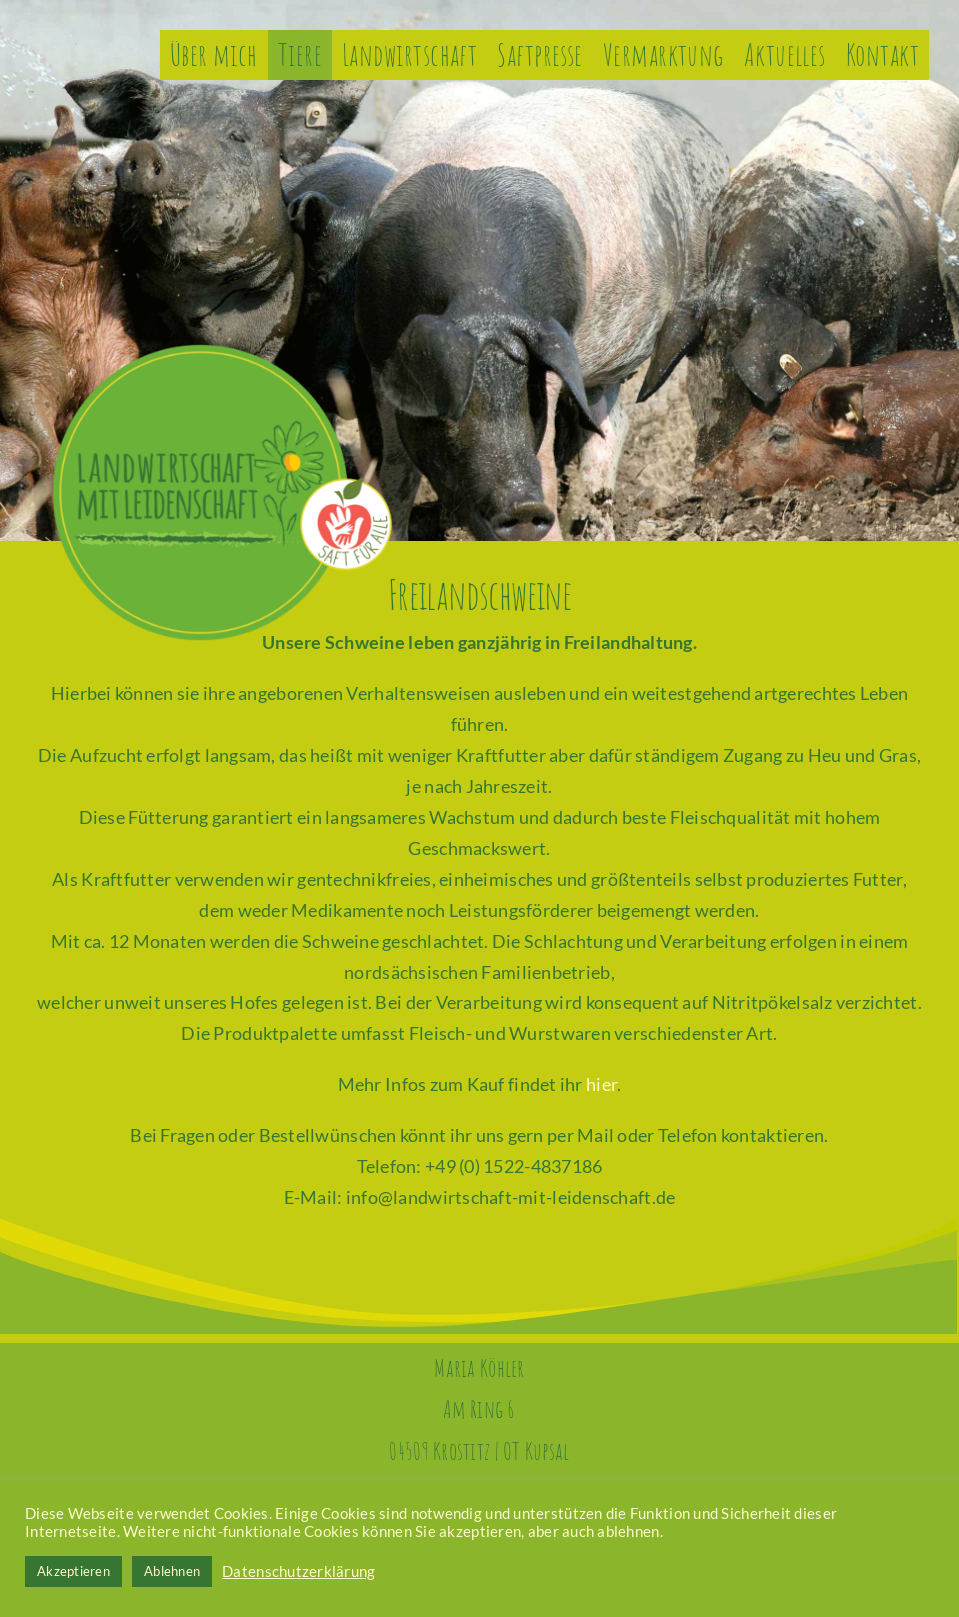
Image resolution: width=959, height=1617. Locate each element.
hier (601, 1084)
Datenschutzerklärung (298, 1571)
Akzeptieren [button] (73, 1571)
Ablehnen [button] (172, 1571)
